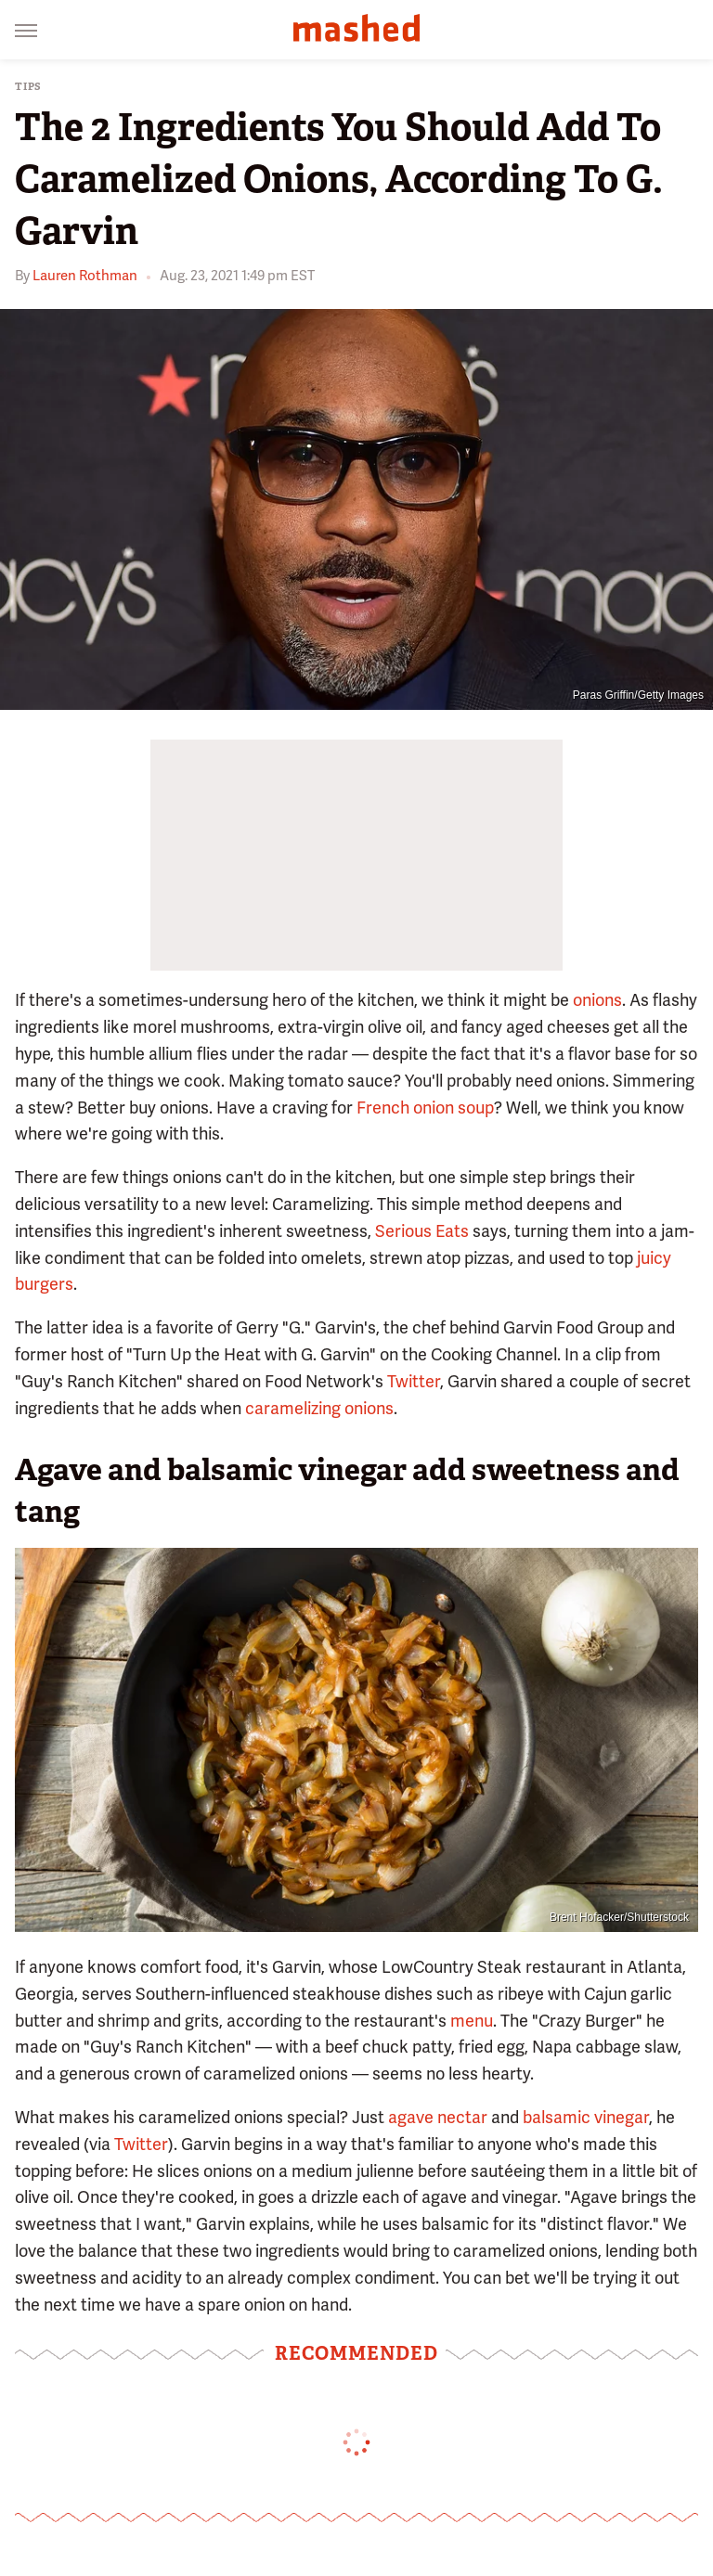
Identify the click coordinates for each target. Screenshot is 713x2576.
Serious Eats (422, 1231)
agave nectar (437, 2117)
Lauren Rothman (84, 275)
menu (471, 2020)
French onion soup (425, 1107)
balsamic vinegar (586, 2117)
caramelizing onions (319, 1408)
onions (597, 1000)
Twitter (413, 1381)
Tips (28, 87)
